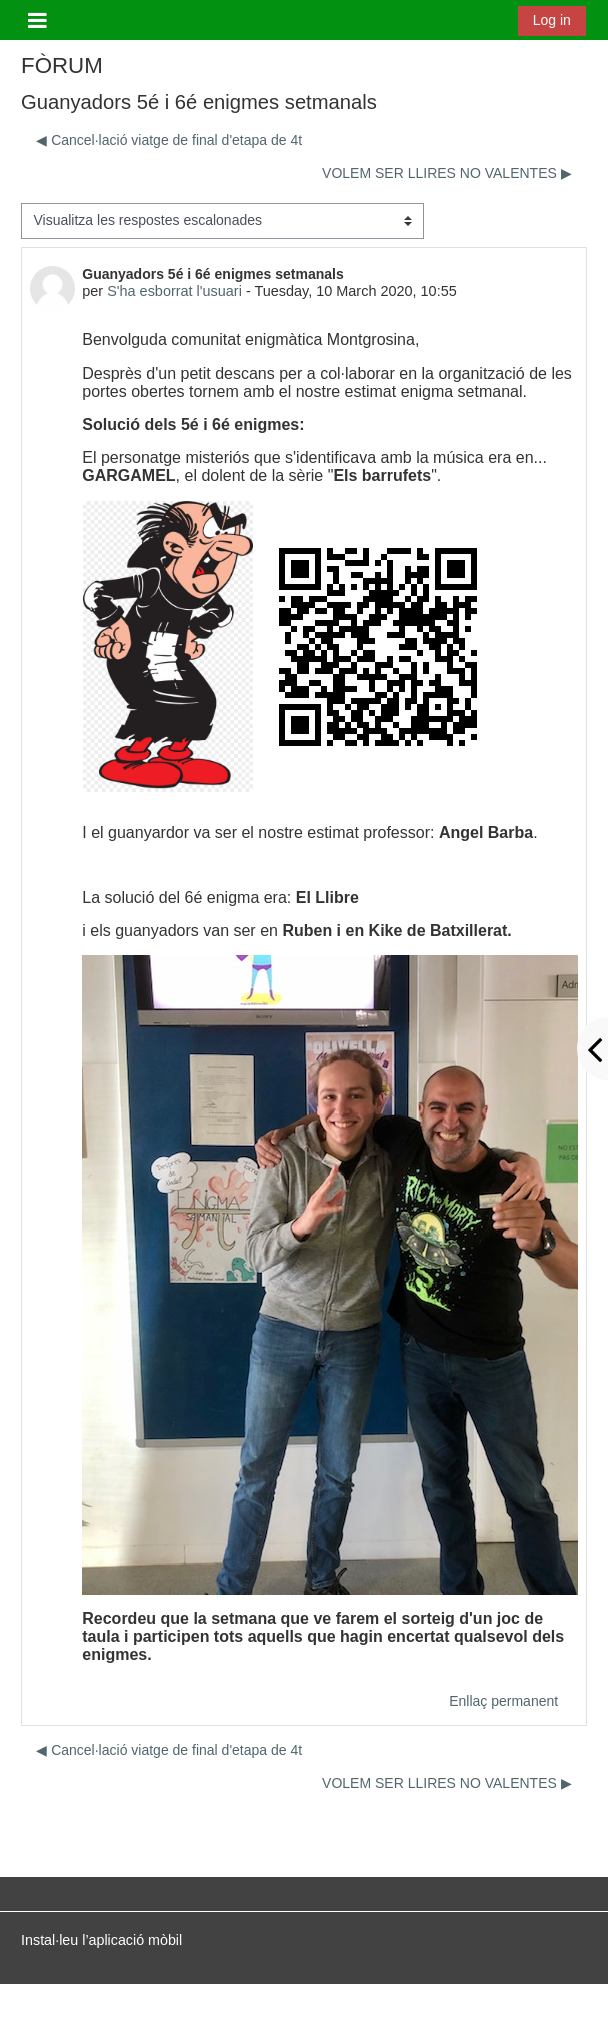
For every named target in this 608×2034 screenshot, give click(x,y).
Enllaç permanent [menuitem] (503, 1701)
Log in (552, 20)
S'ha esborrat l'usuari (174, 291)
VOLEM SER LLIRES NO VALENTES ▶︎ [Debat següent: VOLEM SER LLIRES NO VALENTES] (447, 173)
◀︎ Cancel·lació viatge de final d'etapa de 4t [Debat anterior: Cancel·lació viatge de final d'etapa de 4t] (169, 140)
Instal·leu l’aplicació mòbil (101, 1940)
